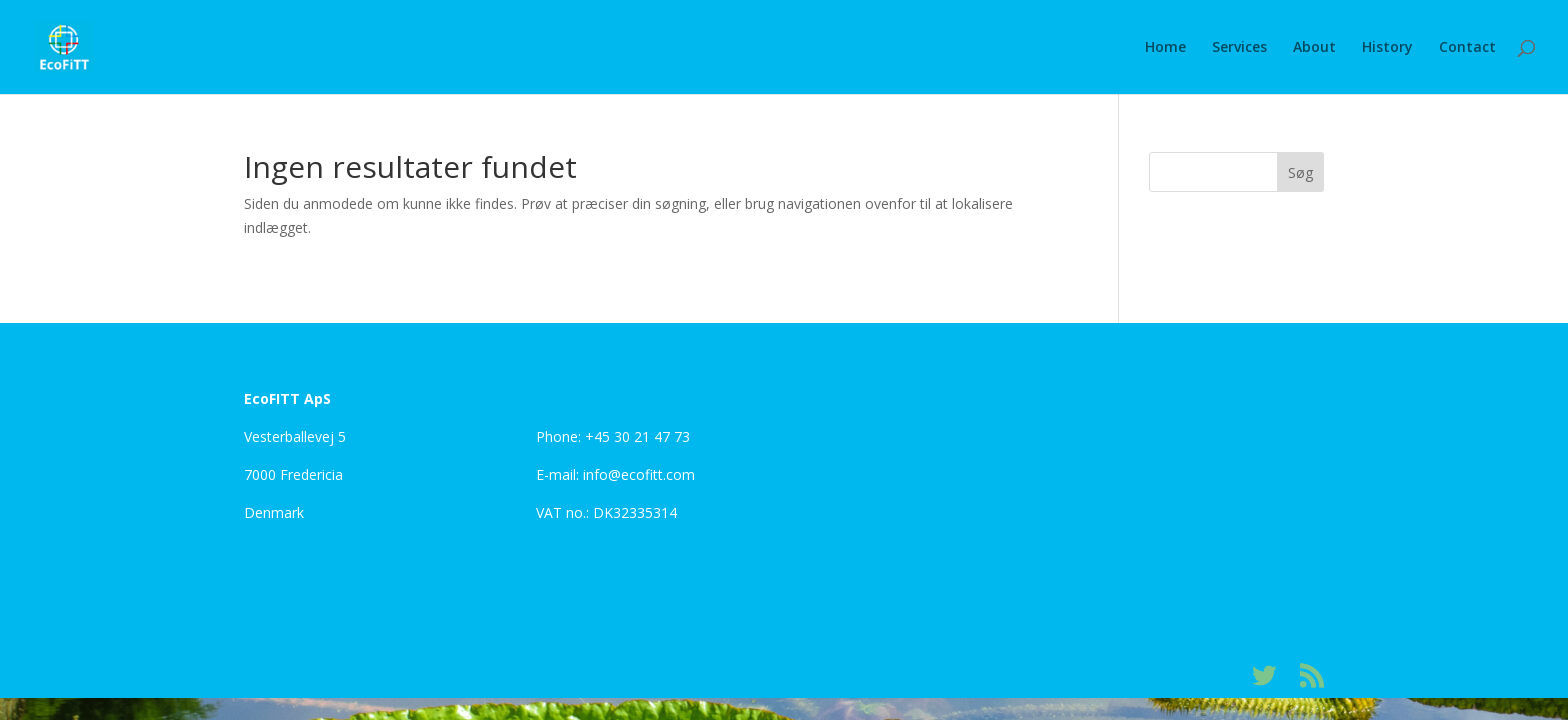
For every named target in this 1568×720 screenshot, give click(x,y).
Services (1239, 48)
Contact (1467, 48)
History (1387, 48)
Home (1165, 48)
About (1314, 48)
